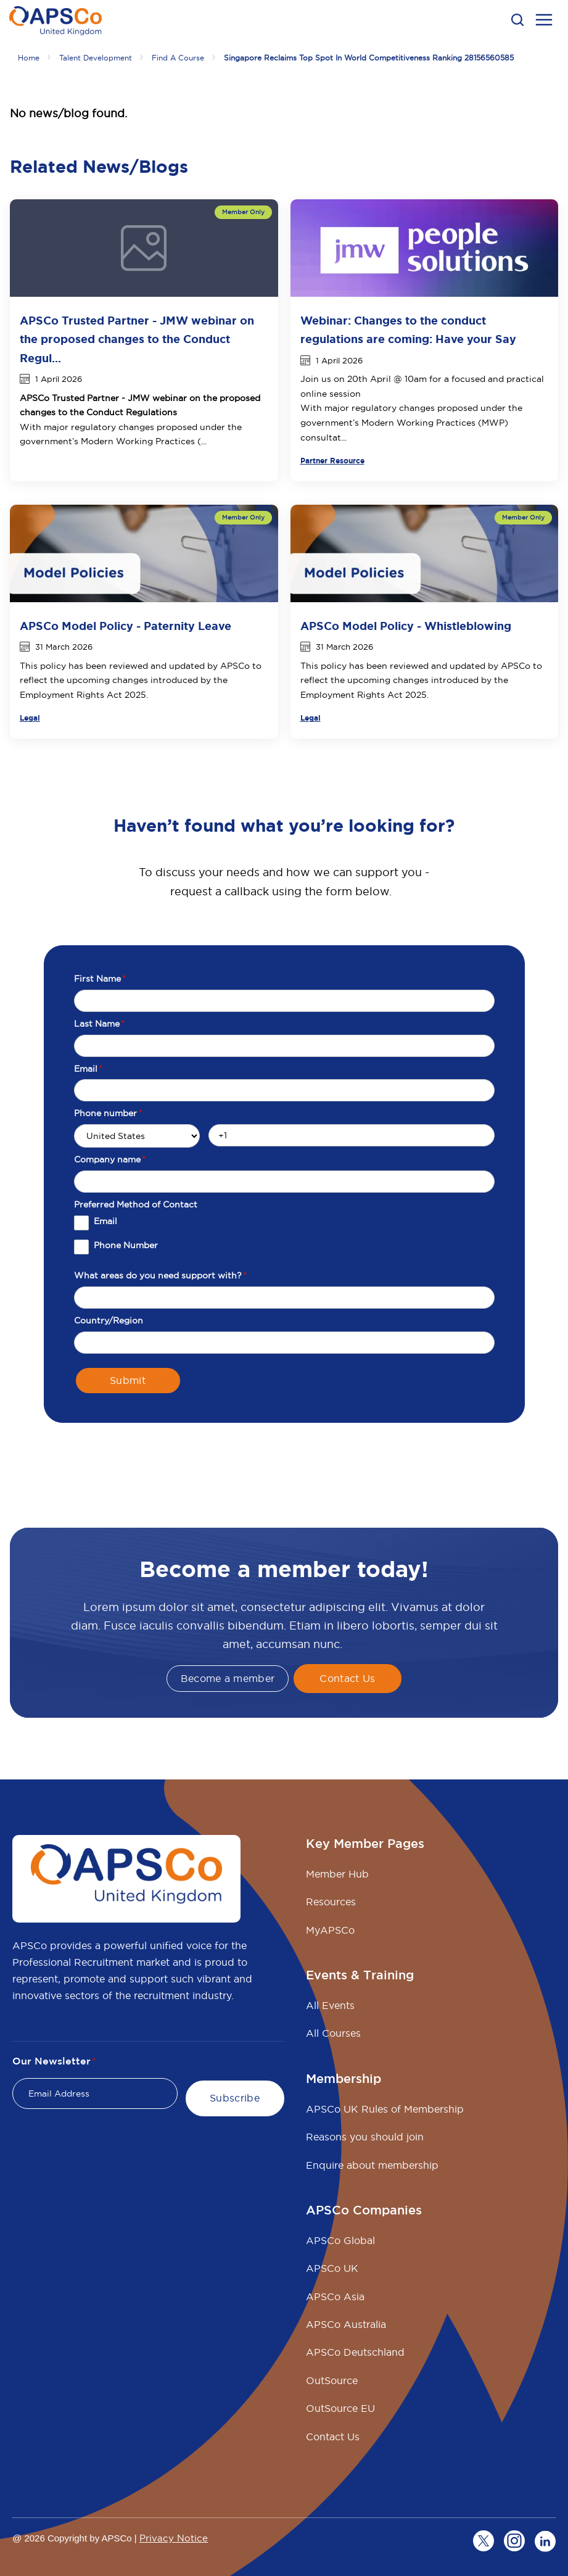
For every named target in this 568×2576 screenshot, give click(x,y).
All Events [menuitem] (330, 2005)
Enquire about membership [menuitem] (372, 2165)
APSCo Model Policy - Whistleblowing (405, 626)
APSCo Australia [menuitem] (346, 2324)
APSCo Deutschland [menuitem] (355, 2352)
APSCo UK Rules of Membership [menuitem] (385, 2109)
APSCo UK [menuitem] (332, 2268)
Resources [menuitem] (331, 1901)
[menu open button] (544, 21)
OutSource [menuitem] (332, 2380)
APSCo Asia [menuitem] (335, 2296)
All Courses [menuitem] (333, 2033)
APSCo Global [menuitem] (340, 2240)
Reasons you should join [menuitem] (365, 2137)
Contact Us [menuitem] (333, 2436)
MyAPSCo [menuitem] (330, 1930)
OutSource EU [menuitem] (340, 2408)
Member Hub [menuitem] (337, 1874)
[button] (517, 19)
